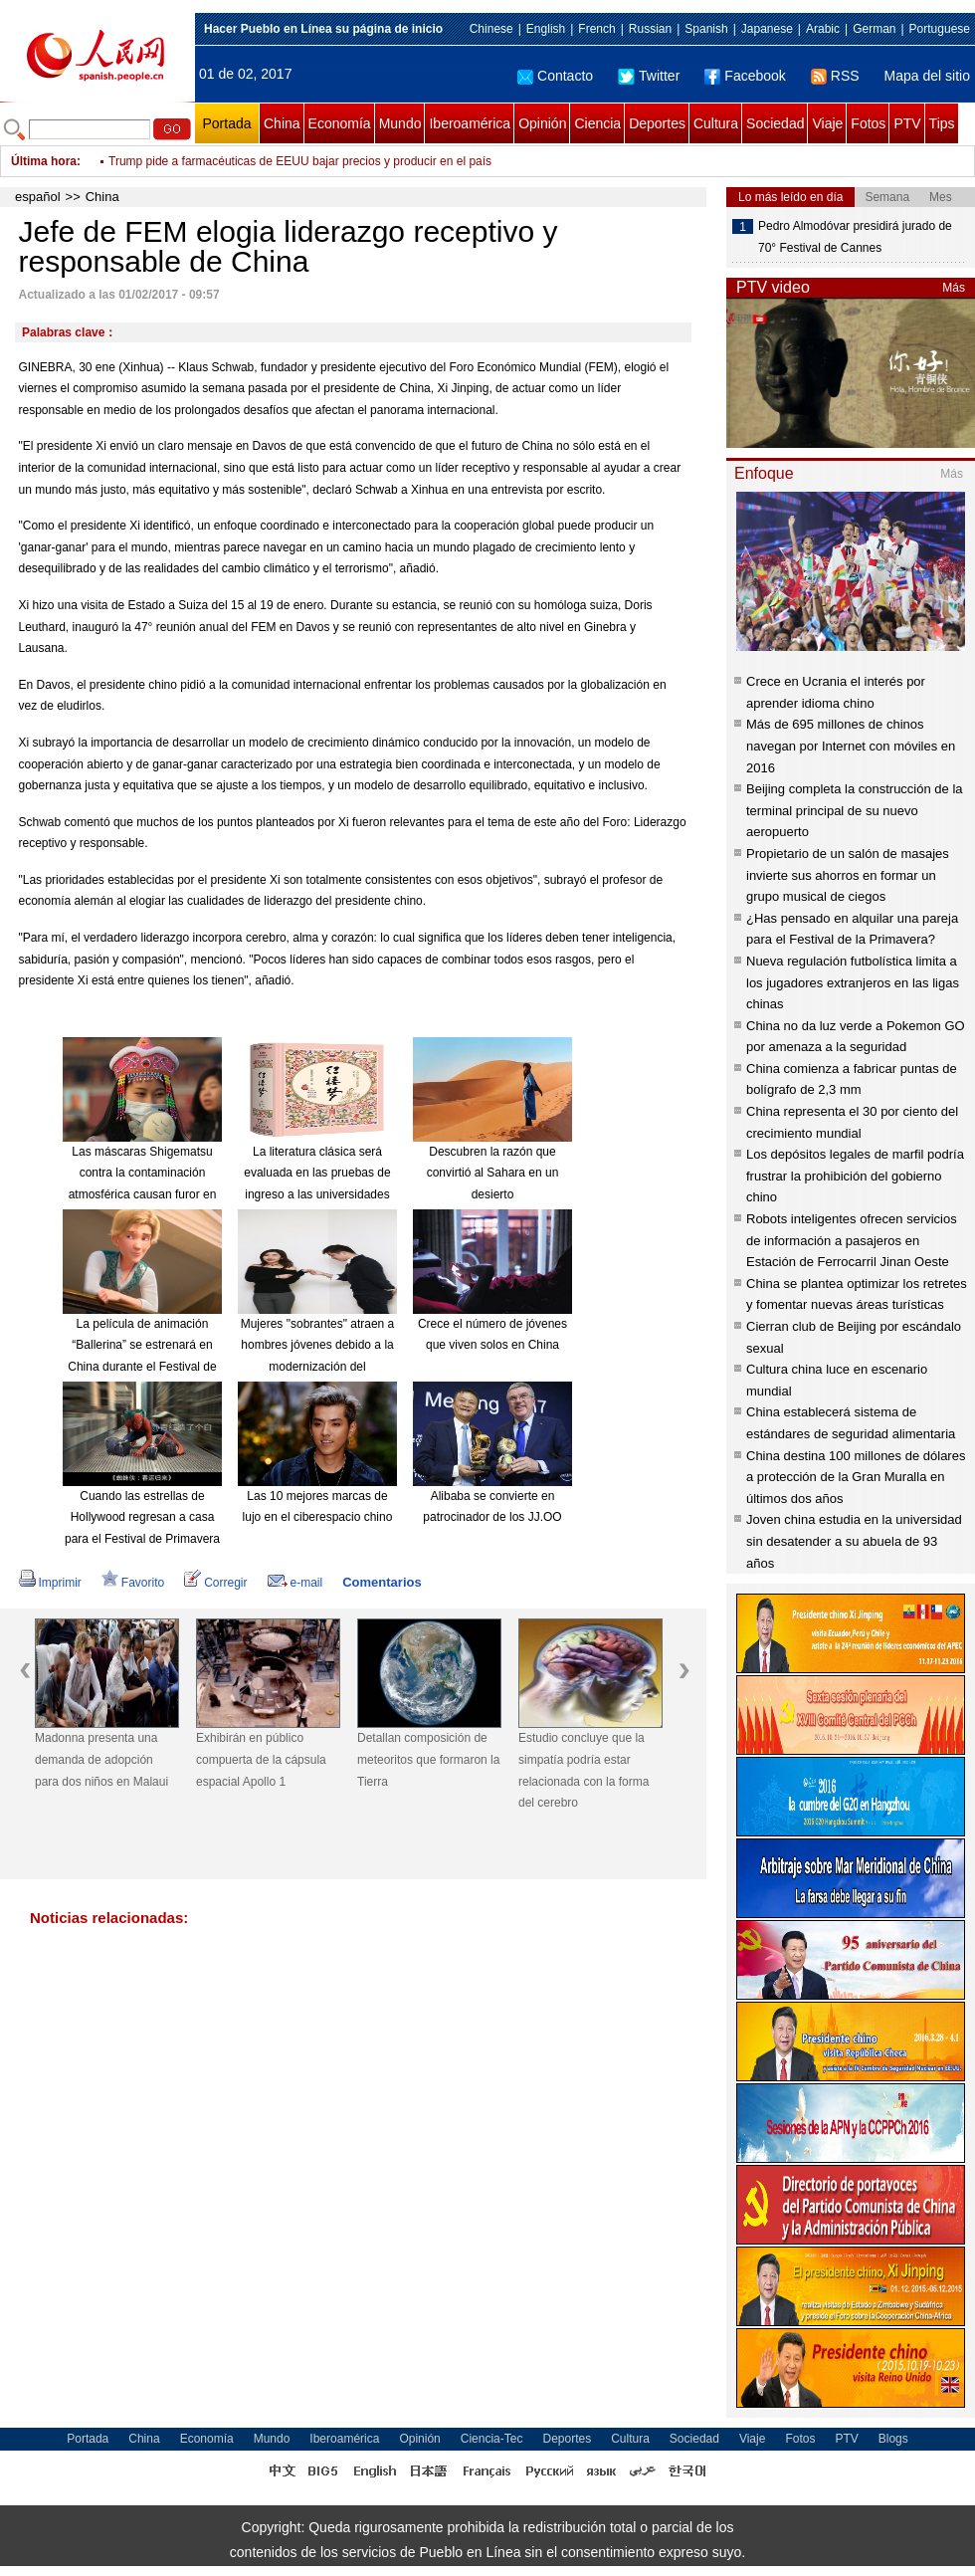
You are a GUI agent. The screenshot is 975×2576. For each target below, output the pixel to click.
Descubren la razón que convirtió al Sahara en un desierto (493, 1173)
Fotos (868, 123)
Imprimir (50, 1583)
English (545, 29)
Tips (942, 123)
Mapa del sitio (927, 76)
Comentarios (381, 1582)
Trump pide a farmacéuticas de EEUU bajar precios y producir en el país (299, 161)
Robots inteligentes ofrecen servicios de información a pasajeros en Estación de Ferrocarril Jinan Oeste (851, 1240)
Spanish (705, 29)
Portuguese (939, 29)
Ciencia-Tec (492, 2439)
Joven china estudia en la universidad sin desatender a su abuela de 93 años (854, 1541)
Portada (226, 123)
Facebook (744, 76)
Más (953, 288)
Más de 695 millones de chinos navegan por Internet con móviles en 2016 (850, 745)
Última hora (44, 161)
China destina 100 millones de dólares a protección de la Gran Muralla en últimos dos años (855, 1477)
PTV (906, 123)
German (874, 29)
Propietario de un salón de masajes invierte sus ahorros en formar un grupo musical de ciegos (847, 875)
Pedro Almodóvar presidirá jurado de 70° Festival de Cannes (855, 237)
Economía (339, 123)
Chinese (491, 29)
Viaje (827, 123)
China (282, 123)
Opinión (542, 123)
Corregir (215, 1583)
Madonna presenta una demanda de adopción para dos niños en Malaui (101, 1759)
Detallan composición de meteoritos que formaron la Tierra (428, 1759)
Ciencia (597, 123)
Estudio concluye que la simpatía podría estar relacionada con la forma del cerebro (583, 1770)
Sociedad (775, 123)
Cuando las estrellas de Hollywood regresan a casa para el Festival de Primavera (142, 1517)
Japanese (767, 29)
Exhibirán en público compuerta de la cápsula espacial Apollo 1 (261, 1759)
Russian (650, 29)
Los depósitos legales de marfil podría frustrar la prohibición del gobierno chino (855, 1175)
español (38, 196)
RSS (835, 76)
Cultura (715, 123)
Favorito (132, 1583)
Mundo (400, 123)
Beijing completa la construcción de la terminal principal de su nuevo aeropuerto (854, 810)
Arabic (823, 29)
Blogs (893, 2439)
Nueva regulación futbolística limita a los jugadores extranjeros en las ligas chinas (852, 982)
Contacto (555, 76)
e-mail (295, 1583)
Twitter (649, 76)
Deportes (657, 123)
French (596, 29)
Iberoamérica (469, 123)
